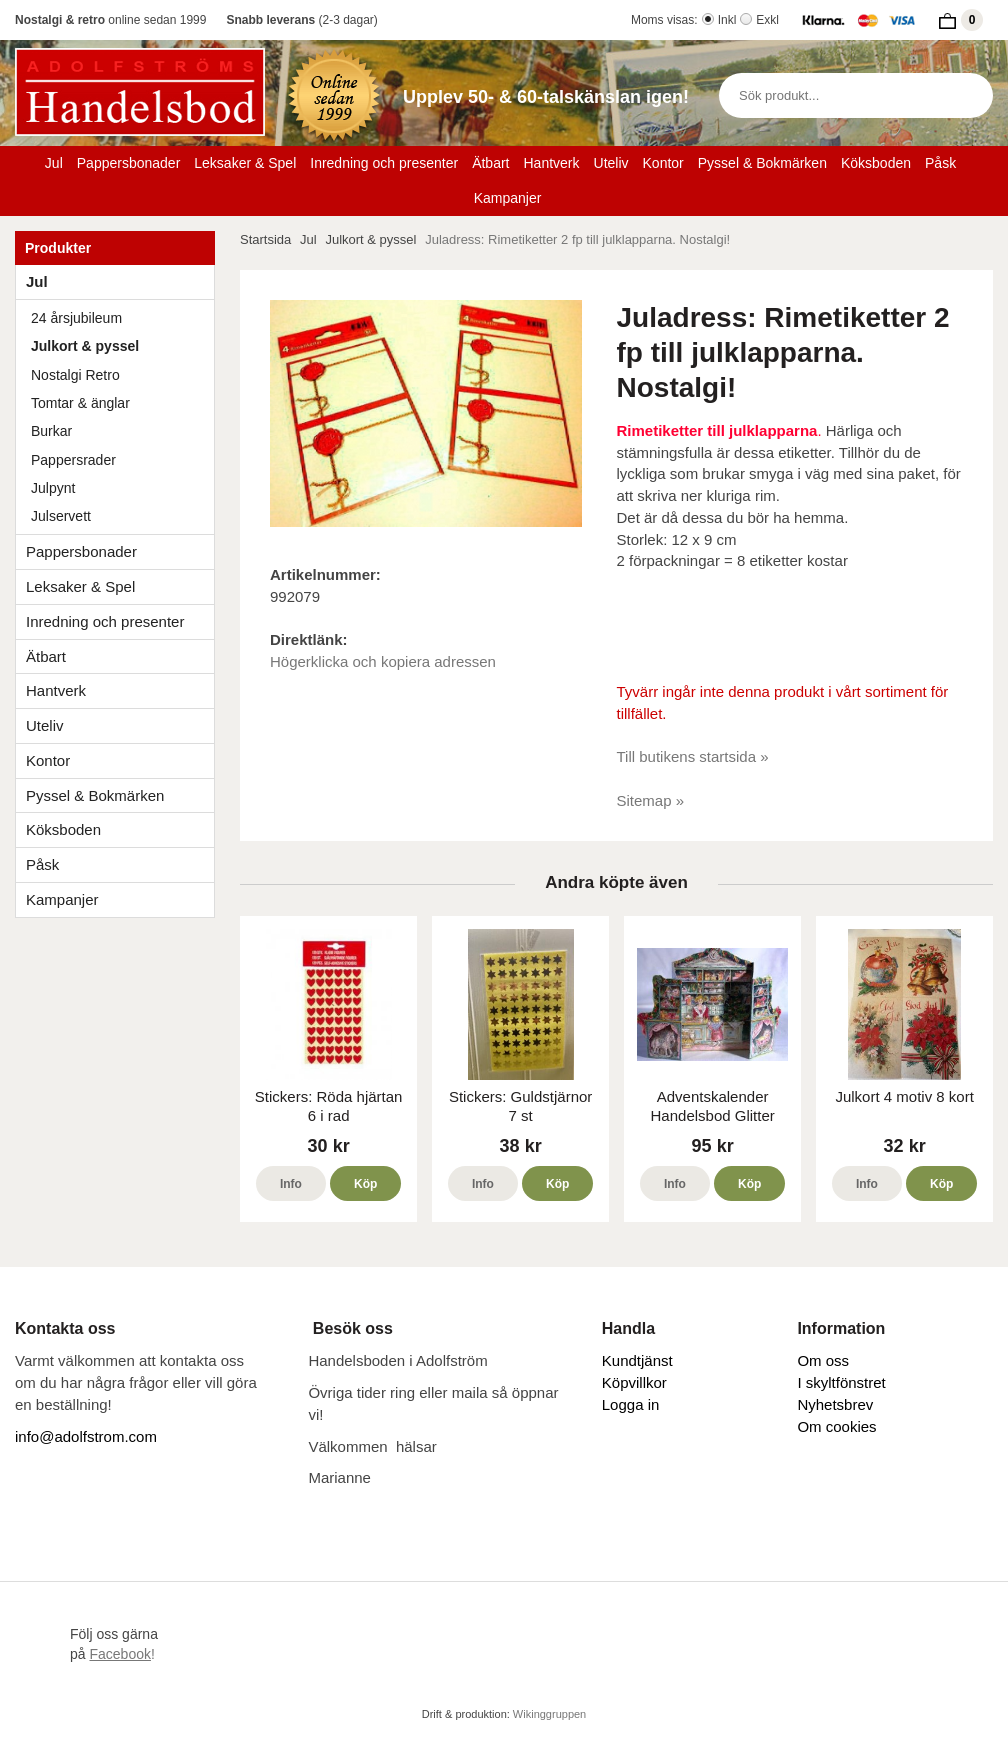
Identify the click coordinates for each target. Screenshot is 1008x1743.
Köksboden (876, 163)
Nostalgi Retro (75, 375)
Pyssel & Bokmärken (762, 163)
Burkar (51, 431)
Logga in (631, 1404)
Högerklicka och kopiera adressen (383, 661)
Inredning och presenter (384, 163)
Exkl (767, 20)
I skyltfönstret (841, 1382)
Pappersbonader (129, 163)
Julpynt (53, 488)
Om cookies (836, 1426)
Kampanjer (508, 198)
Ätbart (490, 163)
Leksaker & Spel (245, 163)
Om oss (823, 1360)
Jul (54, 163)
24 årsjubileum (76, 318)
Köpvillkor (634, 1382)
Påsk (940, 163)
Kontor (663, 163)
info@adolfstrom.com (86, 1436)
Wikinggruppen (549, 1714)
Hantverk (551, 163)
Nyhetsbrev (835, 1404)
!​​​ (121, 1654)
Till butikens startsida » (693, 756)
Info (291, 1184)
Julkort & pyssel (85, 346)
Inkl (727, 20)
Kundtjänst (637, 1360)
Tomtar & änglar (80, 403)
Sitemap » (651, 800)
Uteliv (611, 163)
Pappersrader (73, 460)
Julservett (61, 516)
